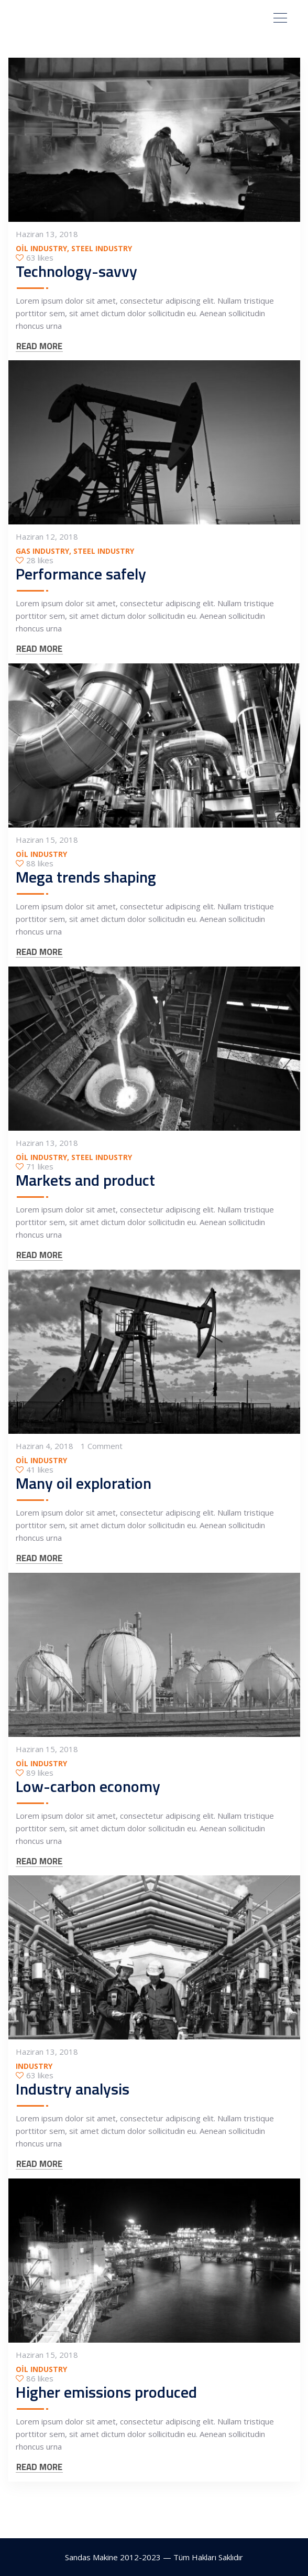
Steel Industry (101, 249)
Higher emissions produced (106, 2392)
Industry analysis (72, 2089)
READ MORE (39, 346)
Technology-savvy (76, 272)
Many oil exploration (83, 1484)
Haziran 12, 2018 (47, 537)
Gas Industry (42, 551)
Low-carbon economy (88, 1787)
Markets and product (85, 1180)
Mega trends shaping (86, 877)
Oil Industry (41, 249)
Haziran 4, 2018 (44, 1446)
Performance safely (81, 574)
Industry (34, 2066)
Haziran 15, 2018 (47, 840)
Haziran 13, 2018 (47, 234)
